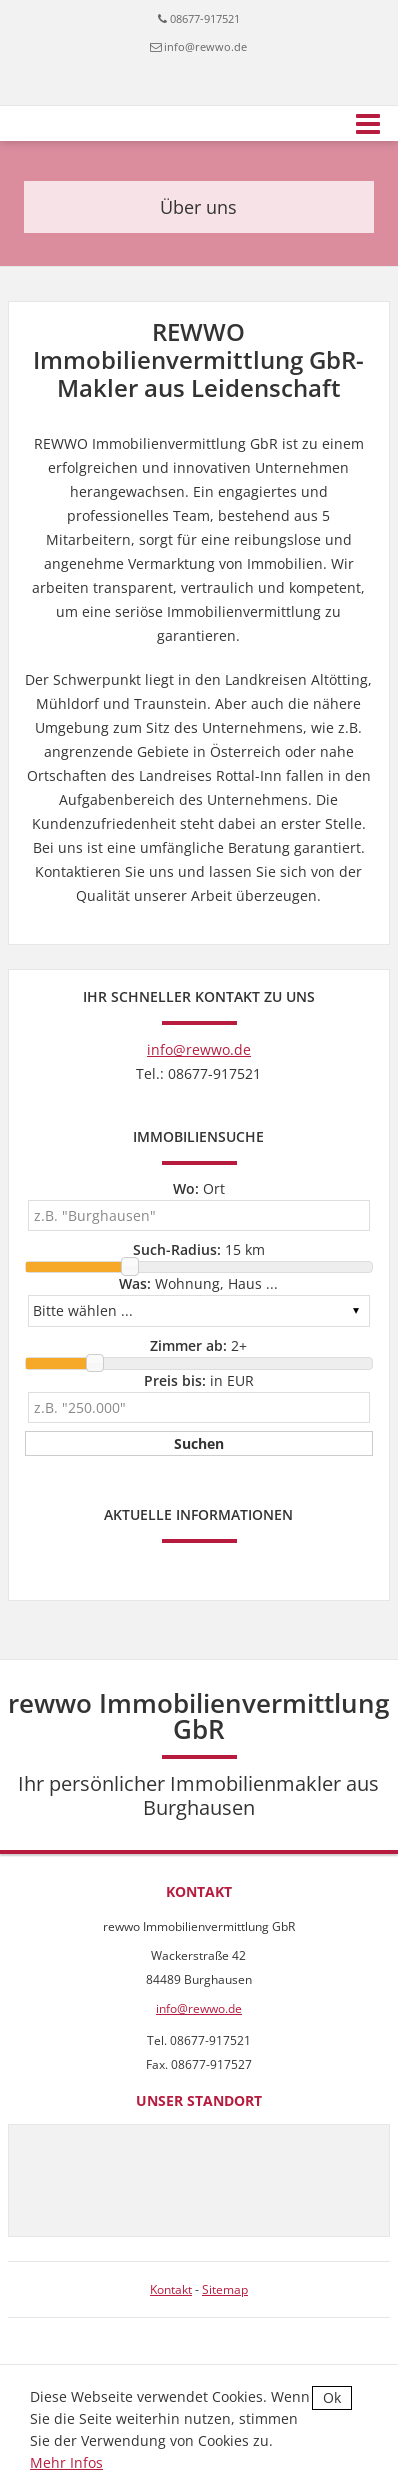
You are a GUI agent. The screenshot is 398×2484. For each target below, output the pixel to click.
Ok (332, 2397)
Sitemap (225, 2289)
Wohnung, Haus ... (198, 1283)
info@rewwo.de (205, 46)
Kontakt (171, 2289)
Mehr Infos (66, 2462)
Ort (199, 1188)
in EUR (199, 1380)
